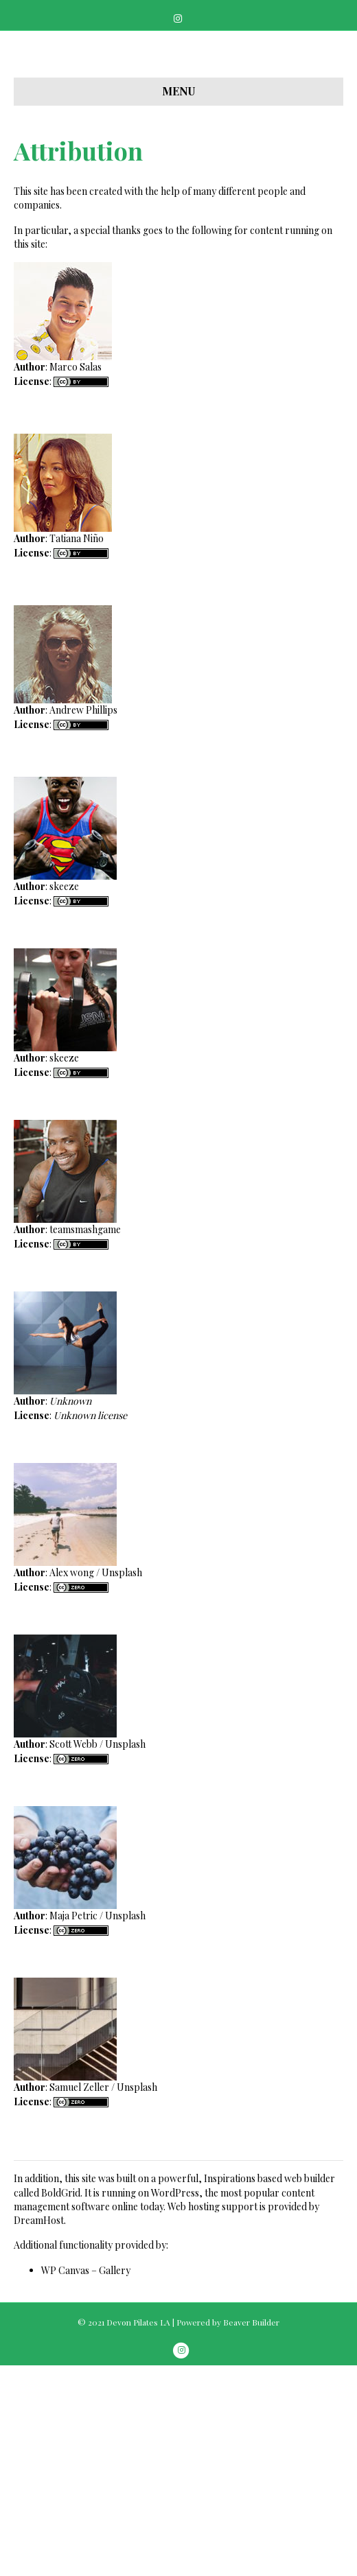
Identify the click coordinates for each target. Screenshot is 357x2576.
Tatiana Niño (76, 749)
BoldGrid (60, 2403)
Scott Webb (73, 1954)
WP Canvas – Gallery (85, 2480)
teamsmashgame (85, 1440)
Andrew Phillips (83, 920)
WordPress (175, 2403)
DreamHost (39, 2430)
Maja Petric (73, 2126)
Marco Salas (75, 577)
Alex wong (71, 1783)
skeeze (64, 1096)
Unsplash (122, 1783)
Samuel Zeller (79, 2297)
